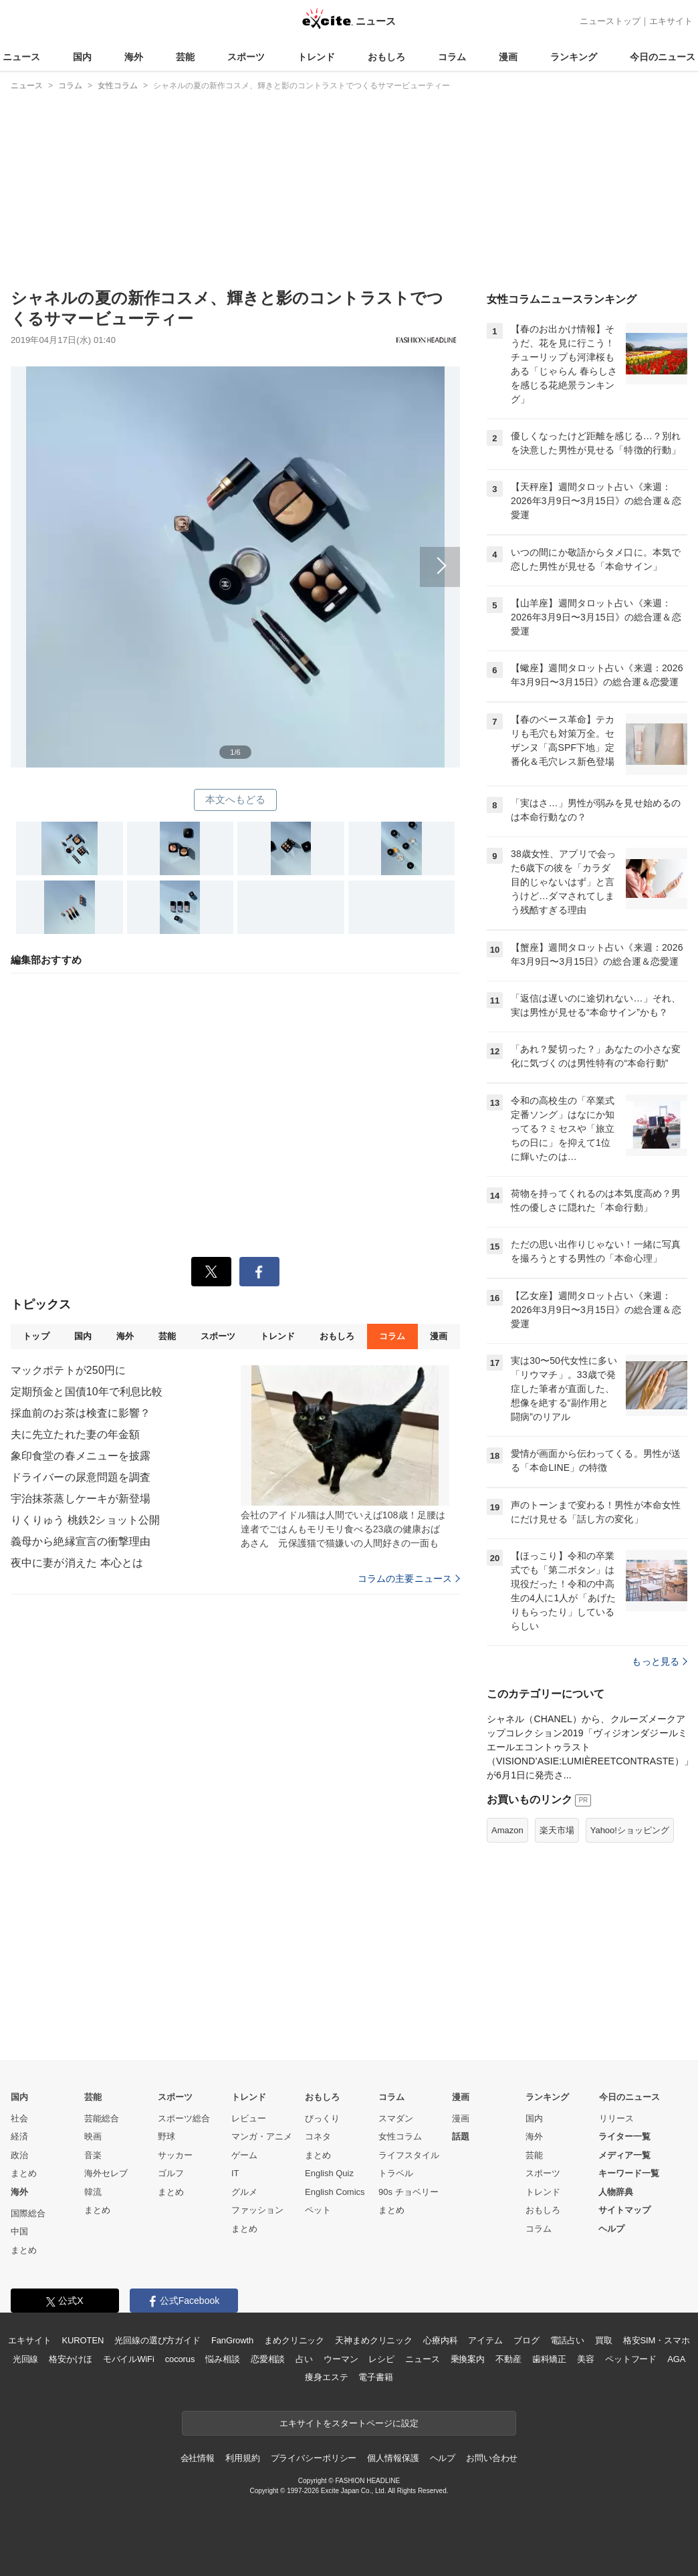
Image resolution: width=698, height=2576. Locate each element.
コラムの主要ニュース (409, 1578)
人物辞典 (615, 2192)
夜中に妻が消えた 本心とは (77, 1562)
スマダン (395, 2118)
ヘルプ (611, 2229)
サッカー (175, 2155)
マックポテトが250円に (68, 1370)
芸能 (185, 56)
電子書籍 (375, 2377)
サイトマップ (624, 2210)
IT (235, 2173)
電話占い (567, 2340)
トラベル (395, 2173)
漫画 (508, 56)
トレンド (316, 56)
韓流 (93, 2192)
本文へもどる (235, 799)
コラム (452, 56)
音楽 (93, 2155)
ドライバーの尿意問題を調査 (81, 1477)
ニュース (21, 56)
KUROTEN (83, 2340)
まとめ (24, 2173)
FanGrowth (232, 2340)
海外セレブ (106, 2173)
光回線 (26, 2359)
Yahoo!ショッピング (629, 1830)
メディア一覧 (624, 2155)
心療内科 (440, 2340)
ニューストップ (610, 21)
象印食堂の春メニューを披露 (81, 1455)
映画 (93, 2136)
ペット (318, 2210)
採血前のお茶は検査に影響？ (81, 1413)
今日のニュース (662, 56)
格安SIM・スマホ (656, 2340)
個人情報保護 (393, 2458)
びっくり (322, 2118)
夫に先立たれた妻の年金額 (75, 1434)
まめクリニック (294, 2340)
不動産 (508, 2359)
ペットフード (631, 2359)
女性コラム (400, 2136)
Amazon (507, 1830)
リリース (616, 2118)
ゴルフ (171, 2173)
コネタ (318, 2136)
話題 (460, 2136)
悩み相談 (222, 2359)
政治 (19, 2155)
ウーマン (341, 2359)
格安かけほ (70, 2359)
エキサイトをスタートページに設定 (349, 2423)
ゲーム (244, 2155)
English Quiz (329, 2173)
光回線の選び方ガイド (157, 2340)
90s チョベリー (408, 2192)
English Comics (335, 2192)
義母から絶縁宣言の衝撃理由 (81, 1541)
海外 (133, 56)
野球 (166, 2136)
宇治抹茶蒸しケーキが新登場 (81, 1498)
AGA (676, 2359)
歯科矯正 (549, 2359)
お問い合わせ (491, 2458)
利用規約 (242, 2458)
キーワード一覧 (628, 2173)
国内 (82, 56)
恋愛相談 (268, 2359)
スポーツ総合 (184, 2118)
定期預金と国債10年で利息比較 (87, 1391)
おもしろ (386, 56)
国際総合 (28, 2213)
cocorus (180, 2359)
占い (304, 2359)
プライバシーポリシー (314, 2458)
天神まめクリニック (374, 2340)
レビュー (248, 2118)
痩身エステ (326, 2377)
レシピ (381, 2359)
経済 (19, 2136)
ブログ (526, 2340)
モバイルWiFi (128, 2359)
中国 (19, 2231)
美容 (585, 2359)
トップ (36, 1336)
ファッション (257, 2210)
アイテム (485, 2340)
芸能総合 (101, 2118)
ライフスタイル (408, 2155)
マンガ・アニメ (261, 2136)
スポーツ (246, 56)
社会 (19, 2118)
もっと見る (659, 1661)
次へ (235, 551)
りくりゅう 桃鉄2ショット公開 (85, 1520)
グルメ (244, 2192)
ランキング (573, 56)
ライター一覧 (624, 2136)
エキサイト (671, 21)
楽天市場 (557, 1830)
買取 (603, 2340)
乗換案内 (468, 2359)
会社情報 (198, 2458)
